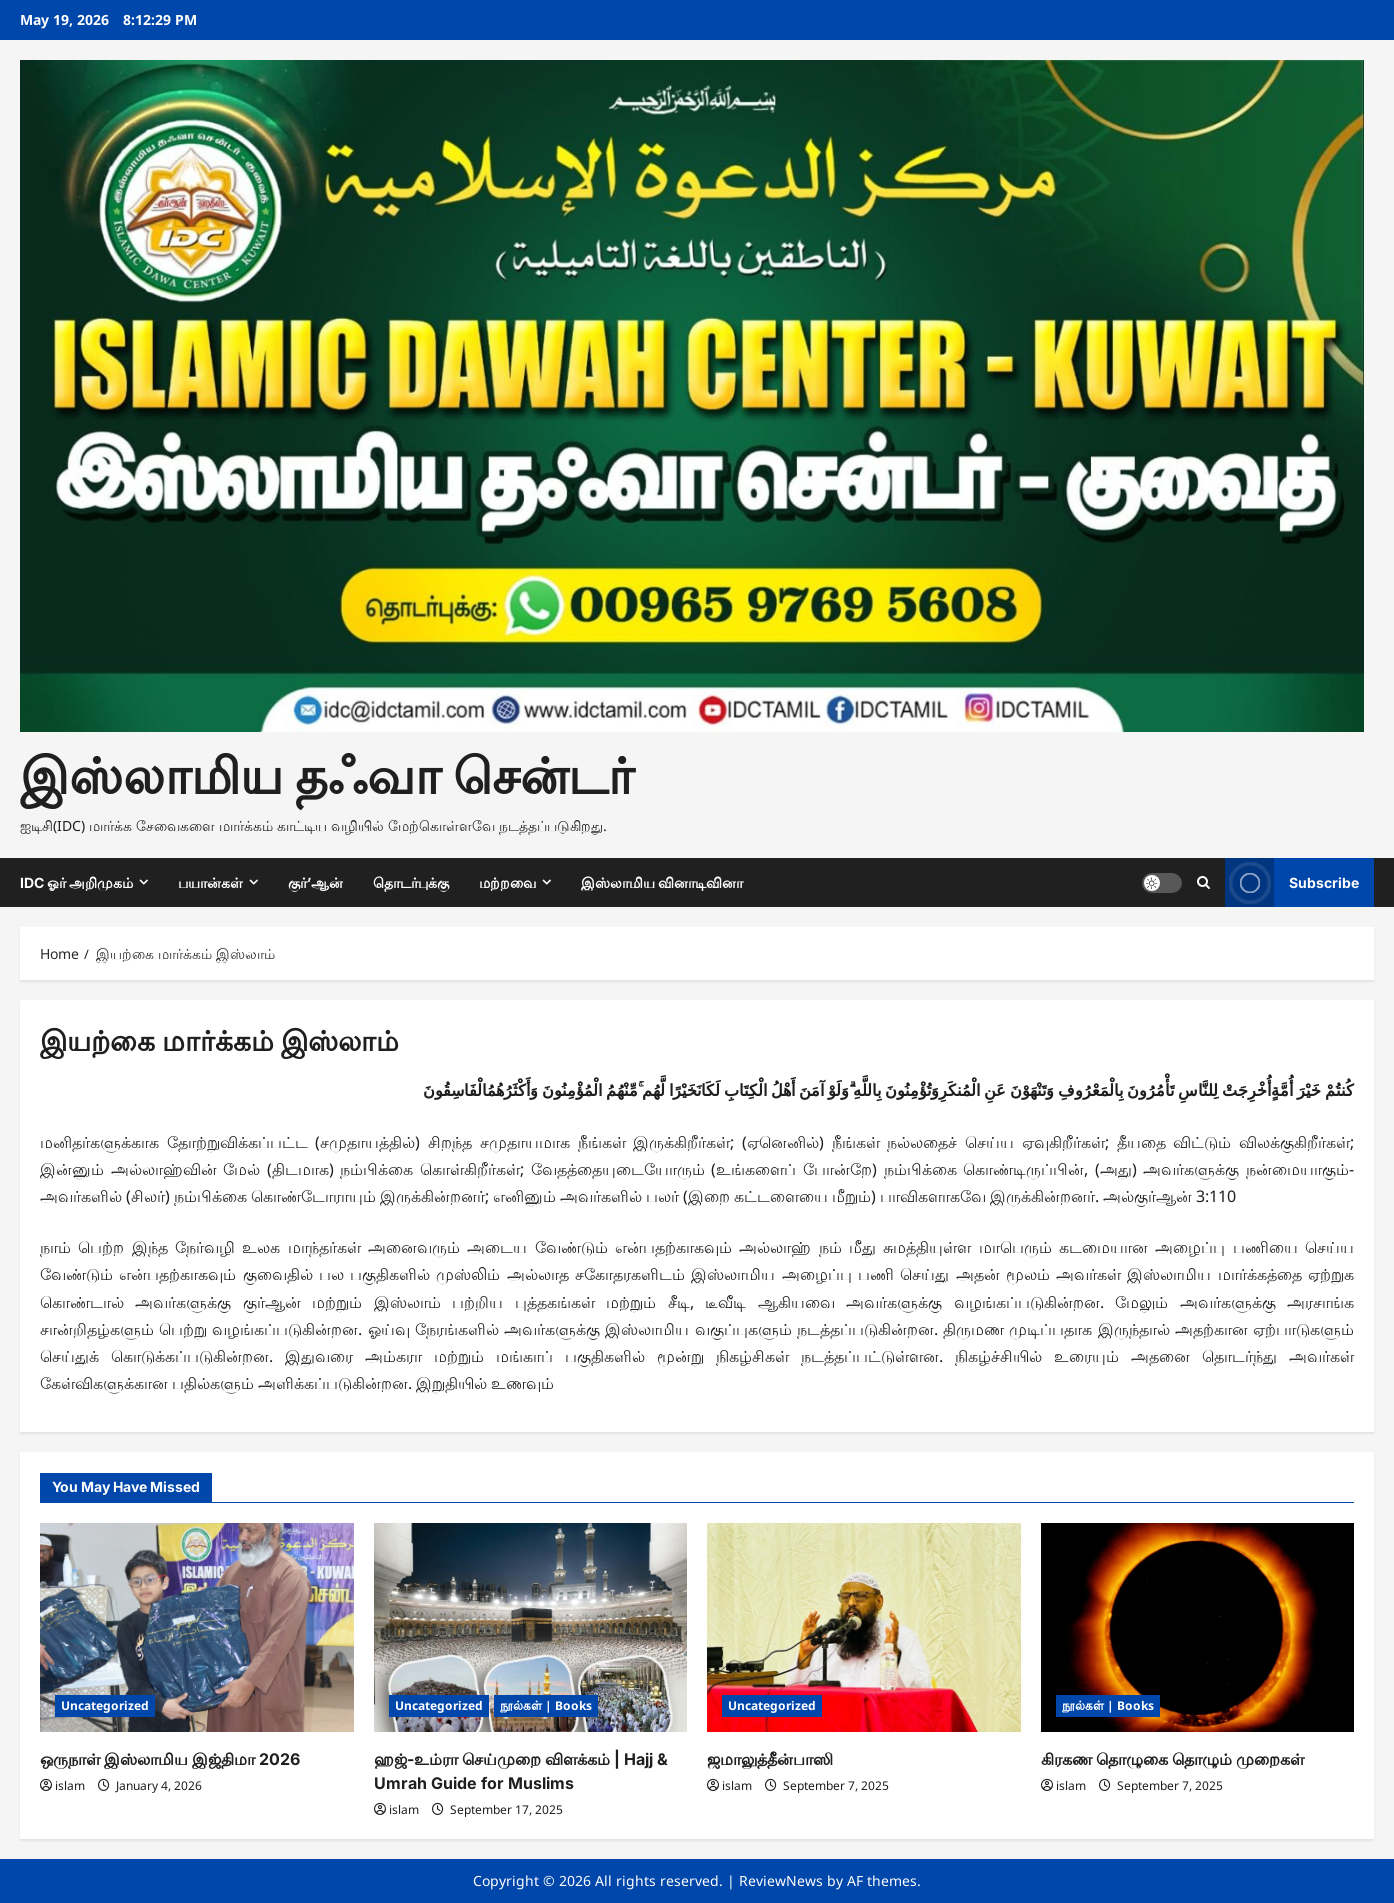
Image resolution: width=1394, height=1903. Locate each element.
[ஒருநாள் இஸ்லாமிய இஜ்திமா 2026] (197, 1627)
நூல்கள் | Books (546, 1705)
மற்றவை (507, 882)
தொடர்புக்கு (411, 882)
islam (70, 1785)
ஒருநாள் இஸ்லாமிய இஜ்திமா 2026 (170, 1759)
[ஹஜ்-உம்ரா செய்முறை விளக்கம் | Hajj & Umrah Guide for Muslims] (531, 1627)
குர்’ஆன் (315, 882)
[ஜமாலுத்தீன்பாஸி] (864, 1627)
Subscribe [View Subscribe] (1292, 882)
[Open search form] (1203, 882)
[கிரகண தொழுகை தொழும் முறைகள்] (1198, 1627)
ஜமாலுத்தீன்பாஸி (770, 1759)
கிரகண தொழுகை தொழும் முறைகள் (1172, 1759)
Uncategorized (105, 1705)
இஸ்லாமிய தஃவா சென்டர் (327, 776)
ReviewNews (781, 1880)
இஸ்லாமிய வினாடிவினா (662, 882)
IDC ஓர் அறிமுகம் (76, 882)
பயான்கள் (210, 882)
